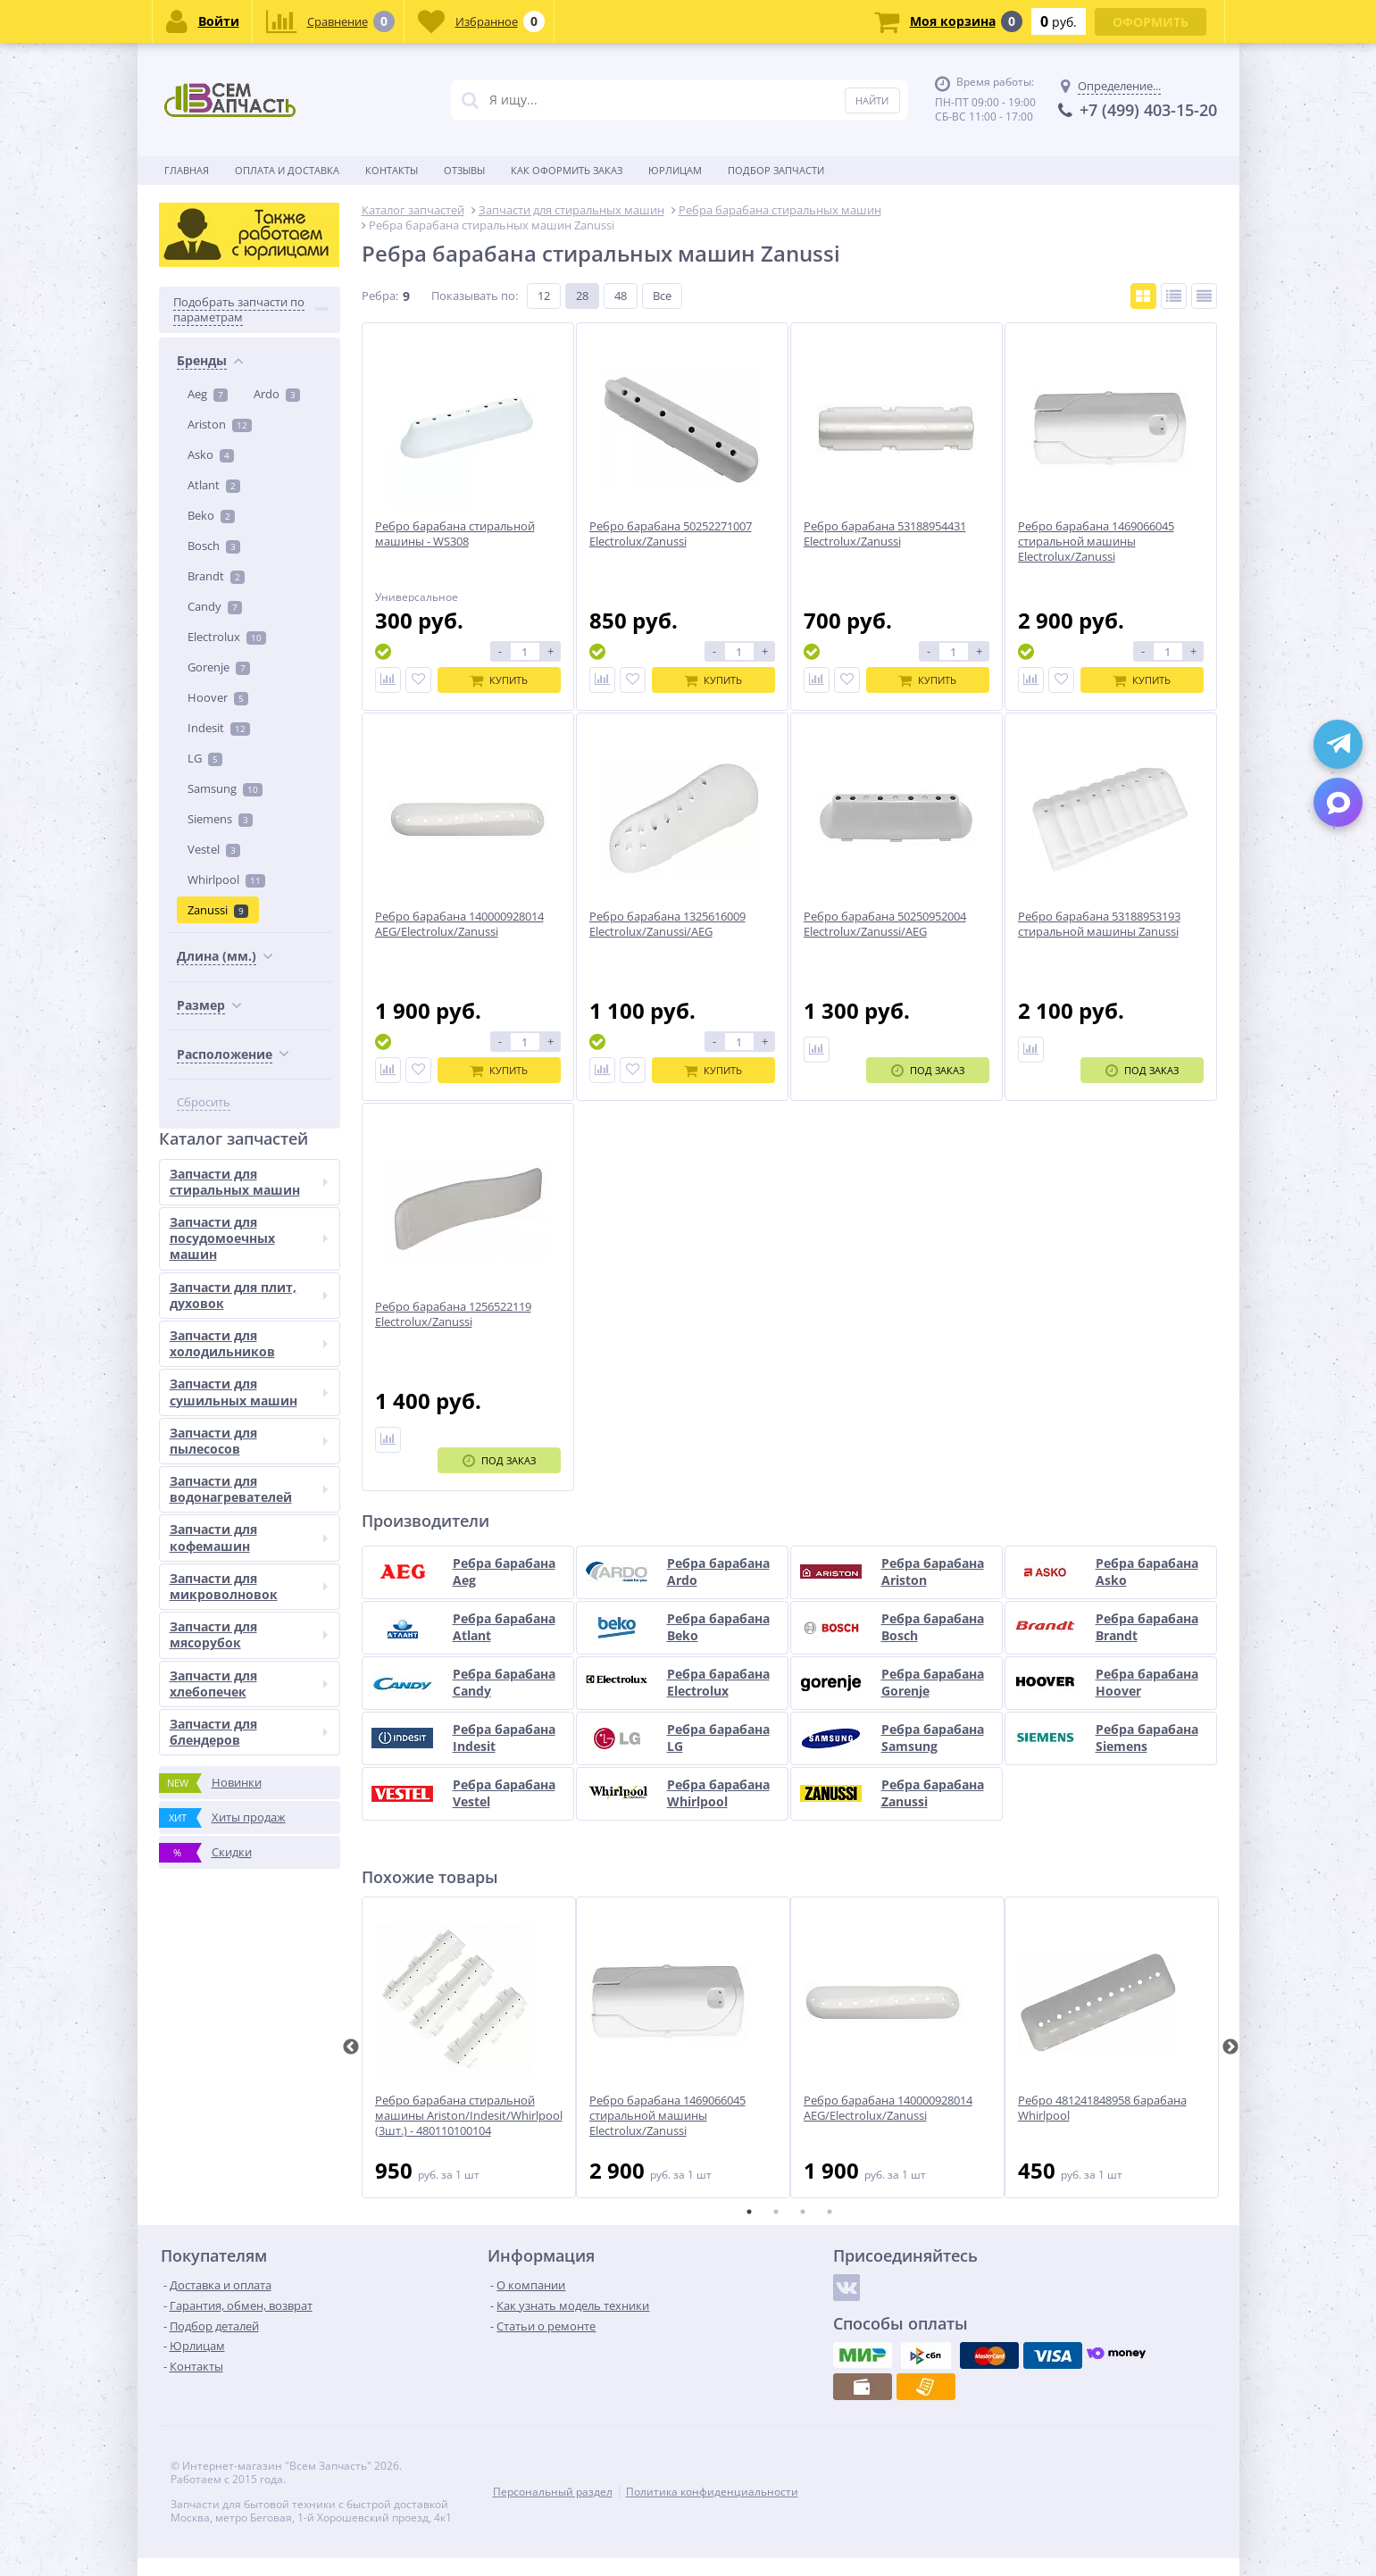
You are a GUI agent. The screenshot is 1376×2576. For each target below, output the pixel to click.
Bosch (214, 546)
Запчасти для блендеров (249, 1731)
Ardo (277, 394)
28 (582, 296)
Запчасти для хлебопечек (249, 1683)
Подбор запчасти (776, 170)
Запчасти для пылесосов (249, 1440)
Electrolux (227, 637)
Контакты (391, 170)
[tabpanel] (469, 2047)
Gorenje (219, 667)
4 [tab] (829, 2212)
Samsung (225, 788)
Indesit (219, 728)
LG (205, 758)
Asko (211, 454)
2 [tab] (776, 2212)
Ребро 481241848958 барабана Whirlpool (1102, 2108)
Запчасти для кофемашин (249, 1537)
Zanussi (218, 910)
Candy (215, 606)
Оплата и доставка (287, 170)
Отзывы (464, 170)
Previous (351, 2047)
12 (544, 296)
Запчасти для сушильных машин (249, 1391)
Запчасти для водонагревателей (249, 1488)
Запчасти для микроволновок (249, 1586)
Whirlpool (226, 879)
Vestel (214, 849)
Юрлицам (675, 170)
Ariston (220, 424)
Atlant (214, 485)
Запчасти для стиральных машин (249, 1181)
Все (662, 296)
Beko (211, 515)
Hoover (218, 697)
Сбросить (203, 1102)
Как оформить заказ (566, 170)
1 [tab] (749, 2212)
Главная (186, 170)
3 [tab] (803, 2212)
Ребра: (380, 296)
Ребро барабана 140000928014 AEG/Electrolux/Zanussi (888, 2108)
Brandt (216, 576)
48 (620, 296)
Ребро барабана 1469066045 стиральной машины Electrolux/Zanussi (667, 2115)
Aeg (208, 394)
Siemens (220, 819)
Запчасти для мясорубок (249, 1634)
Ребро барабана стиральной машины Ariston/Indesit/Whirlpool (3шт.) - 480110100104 (469, 2115)
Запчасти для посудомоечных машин (249, 1238)
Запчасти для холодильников (249, 1343)
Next (1230, 2047)
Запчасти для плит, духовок (249, 1295)
